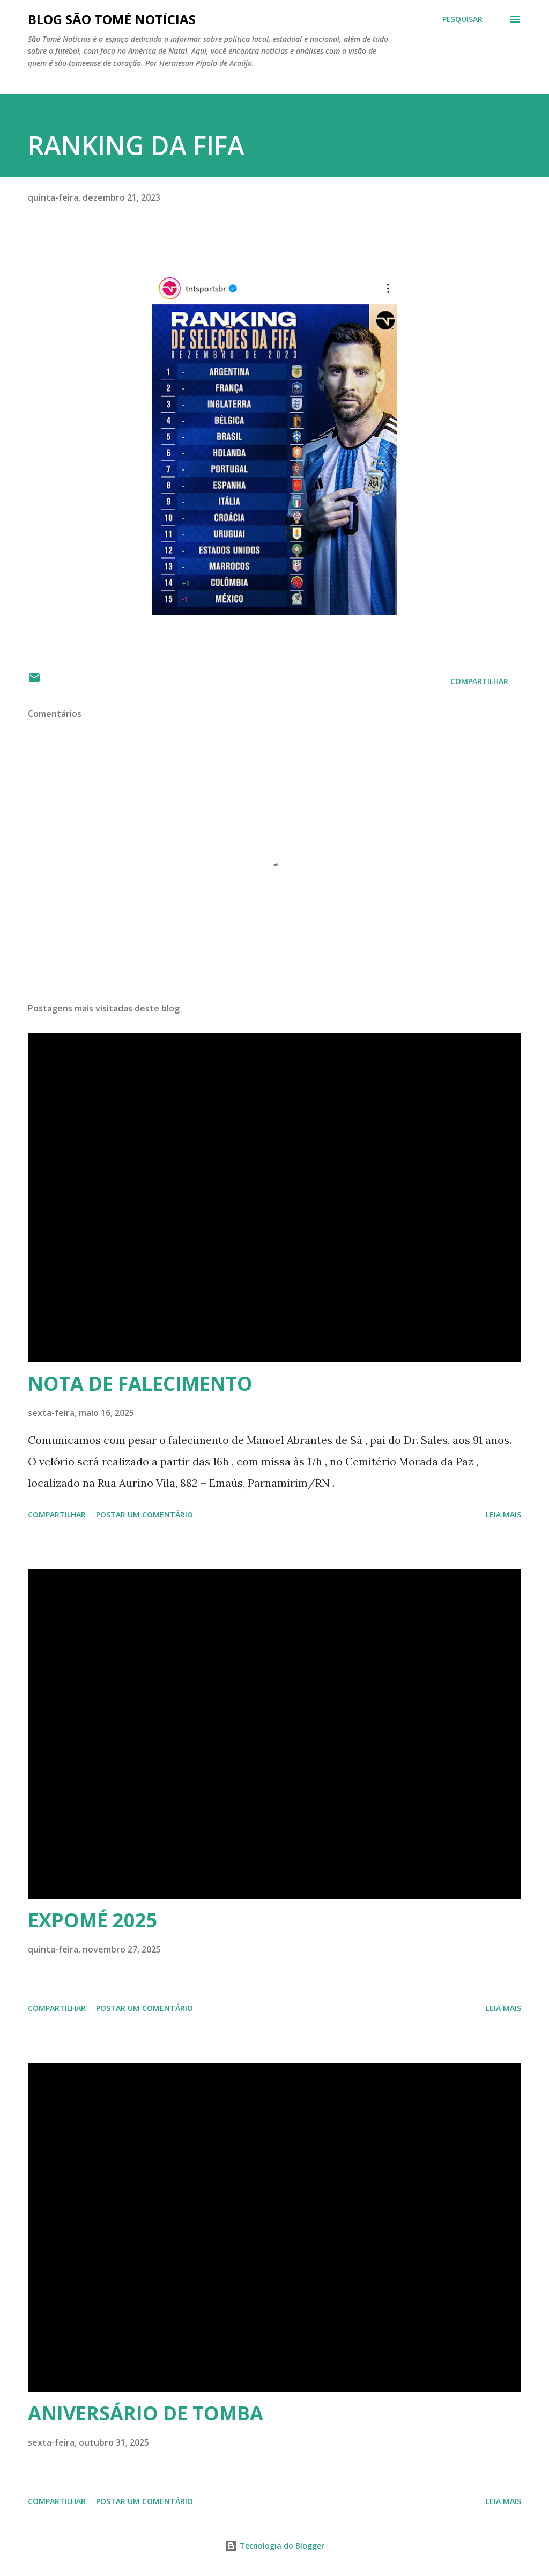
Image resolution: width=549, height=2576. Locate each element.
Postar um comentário (144, 1514)
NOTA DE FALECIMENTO (140, 1383)
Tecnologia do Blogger (274, 2546)
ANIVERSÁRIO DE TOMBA (145, 2413)
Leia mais (503, 1514)
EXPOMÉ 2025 (93, 1920)
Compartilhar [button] (479, 681)
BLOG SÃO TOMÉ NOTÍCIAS (112, 19)
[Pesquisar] (462, 19)
